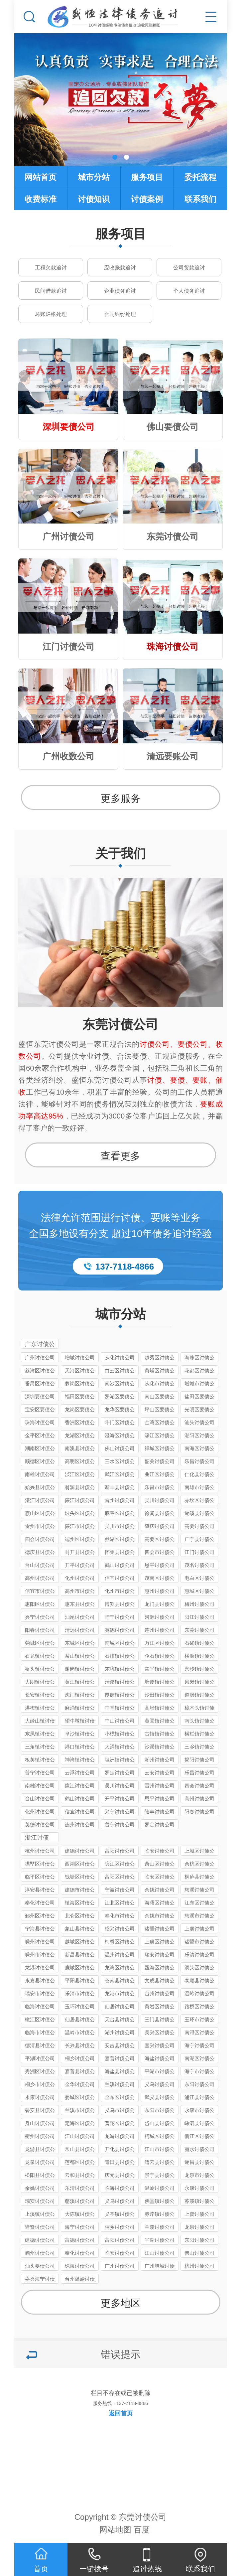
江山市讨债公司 (160, 2150)
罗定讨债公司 (120, 1772)
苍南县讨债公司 (120, 1981)
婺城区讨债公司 (80, 2098)
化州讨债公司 (80, 1578)
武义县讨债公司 (160, 2098)
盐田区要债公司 (199, 1397)
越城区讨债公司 (80, 1942)
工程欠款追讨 (51, 267)
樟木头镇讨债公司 (199, 1709)
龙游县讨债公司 (40, 2150)
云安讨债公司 (160, 1772)
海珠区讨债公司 (199, 1358)
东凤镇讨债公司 (40, 1735)
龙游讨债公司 (120, 2136)
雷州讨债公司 (120, 1500)
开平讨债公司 (80, 1565)
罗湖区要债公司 (120, 1397)
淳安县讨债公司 (40, 1890)
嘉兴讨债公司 (160, 2045)
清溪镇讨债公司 (120, 1683)
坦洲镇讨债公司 (120, 1760)
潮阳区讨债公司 (199, 1436)
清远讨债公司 (80, 1630)
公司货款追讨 (189, 267)
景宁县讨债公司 (160, 2176)
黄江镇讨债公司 (80, 1683)
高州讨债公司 (40, 1578)
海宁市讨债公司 (199, 2072)
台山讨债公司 (40, 1565)
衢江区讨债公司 (199, 2137)
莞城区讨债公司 (40, 1644)
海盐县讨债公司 (120, 2072)
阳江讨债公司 (199, 1617)
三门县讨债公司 (160, 2020)
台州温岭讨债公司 (80, 2280)
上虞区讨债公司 (160, 1942)
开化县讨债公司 (120, 2150)
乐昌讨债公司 (199, 1461)
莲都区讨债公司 (80, 2163)
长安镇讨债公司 (40, 1696)
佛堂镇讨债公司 (160, 2202)
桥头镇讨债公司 (40, 1670)
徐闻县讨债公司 (160, 1514)
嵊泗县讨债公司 (199, 2124)
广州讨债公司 (40, 1357)
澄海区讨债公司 (120, 1436)
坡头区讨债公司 (80, 1514)
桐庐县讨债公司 (199, 1878)
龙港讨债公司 (40, 1967)
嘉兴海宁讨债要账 (40, 2280)
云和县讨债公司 (80, 2176)
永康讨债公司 (40, 2097)
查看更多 (120, 1155)
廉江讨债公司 (80, 1500)
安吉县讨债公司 (120, 2046)
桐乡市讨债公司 (40, 2085)
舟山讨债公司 (40, 2123)
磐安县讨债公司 (40, 2111)
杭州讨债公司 (40, 1851)
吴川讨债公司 (160, 1500)
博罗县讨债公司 (120, 1605)
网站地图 (115, 2529)
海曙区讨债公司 (160, 1903)
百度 (142, 2529)
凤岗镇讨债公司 (199, 1683)
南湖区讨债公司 (199, 2059)
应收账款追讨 (120, 267)
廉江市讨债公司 (80, 1527)
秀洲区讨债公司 (40, 2072)
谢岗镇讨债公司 (80, 1670)
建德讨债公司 (80, 1851)
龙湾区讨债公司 (120, 1968)
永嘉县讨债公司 (40, 1981)
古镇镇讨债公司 (160, 1735)
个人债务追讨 (189, 290)
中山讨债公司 (120, 1721)
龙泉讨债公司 (40, 2162)
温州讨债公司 (120, 1954)
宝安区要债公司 (40, 1410)
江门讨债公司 (199, 1552)
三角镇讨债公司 (40, 1747)
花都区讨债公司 (199, 1371)
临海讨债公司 (40, 2006)
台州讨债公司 (160, 1993)
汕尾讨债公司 (80, 1617)
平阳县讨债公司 (80, 1981)
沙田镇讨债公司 (160, 1696)
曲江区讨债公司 (160, 1475)
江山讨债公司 (80, 2136)
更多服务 (121, 798)
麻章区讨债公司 (120, 1514)
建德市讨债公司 (80, 1890)
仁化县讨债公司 (199, 1475)
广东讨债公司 (40, 1345)
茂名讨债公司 (199, 1565)
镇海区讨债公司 (80, 1903)
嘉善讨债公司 (120, 2058)
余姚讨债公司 (160, 1890)
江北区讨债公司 (120, 1903)
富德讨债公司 (80, 2240)
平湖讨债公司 (40, 2058)
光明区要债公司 (199, 1410)
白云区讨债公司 (120, 1371)
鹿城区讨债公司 (80, 1968)
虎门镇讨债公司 (80, 1696)
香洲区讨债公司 (80, 1423)
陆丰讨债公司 (120, 1617)
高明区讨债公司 (80, 1462)
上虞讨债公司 (199, 1928)
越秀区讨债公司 (160, 1358)
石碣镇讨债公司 (199, 1644)
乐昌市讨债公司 (160, 1488)
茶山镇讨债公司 (80, 1657)
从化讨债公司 (120, 1357)
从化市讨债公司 (160, 1384)
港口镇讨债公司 (80, 1747)
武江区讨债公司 (120, 1475)
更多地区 (121, 2303)
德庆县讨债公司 (40, 1553)
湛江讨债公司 (40, 1500)
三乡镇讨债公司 (199, 1747)
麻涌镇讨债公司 (80, 1709)
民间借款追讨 (51, 290)
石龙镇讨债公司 (40, 1657)
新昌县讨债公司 (80, 1955)
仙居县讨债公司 (80, 2020)
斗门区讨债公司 (120, 1423)
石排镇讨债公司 (120, 1657)
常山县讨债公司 (80, 2150)
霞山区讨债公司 (40, 1514)
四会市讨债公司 (160, 1553)
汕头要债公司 (40, 2266)
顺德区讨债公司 (40, 1462)
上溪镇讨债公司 (40, 2215)
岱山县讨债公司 (160, 2124)
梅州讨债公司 (199, 1604)
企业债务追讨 (120, 290)
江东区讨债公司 (199, 1903)
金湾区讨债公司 (160, 1423)
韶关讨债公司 (160, 1461)
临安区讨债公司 (160, 1878)
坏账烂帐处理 (51, 314)
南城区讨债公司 (120, 1644)
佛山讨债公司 (120, 1448)
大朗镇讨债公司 (40, 1683)
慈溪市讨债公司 (199, 1916)
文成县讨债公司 (160, 1981)
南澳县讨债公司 (80, 1449)
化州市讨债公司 (120, 1592)
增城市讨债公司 (199, 1384)
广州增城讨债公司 (160, 2267)
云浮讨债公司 (80, 1772)
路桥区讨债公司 (199, 2007)
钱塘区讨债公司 (80, 1878)
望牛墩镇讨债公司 (80, 1722)
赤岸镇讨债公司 (160, 2215)
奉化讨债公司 (40, 1902)
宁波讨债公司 (120, 1890)
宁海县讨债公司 (40, 1929)
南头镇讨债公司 (199, 1722)
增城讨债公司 (80, 1357)
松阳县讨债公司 (40, 2176)
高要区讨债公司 (160, 1540)
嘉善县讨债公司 (80, 2072)
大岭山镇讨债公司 (40, 1722)
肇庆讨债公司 (160, 1526)
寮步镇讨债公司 (199, 1670)
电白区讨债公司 (199, 1579)
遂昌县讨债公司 (199, 2163)
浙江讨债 (37, 1837)
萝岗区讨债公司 (80, 1384)
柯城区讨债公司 (160, 2137)
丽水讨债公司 (199, 2149)
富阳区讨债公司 (120, 1878)
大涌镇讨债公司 (120, 1747)
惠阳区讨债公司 (40, 1605)
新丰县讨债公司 (120, 1488)
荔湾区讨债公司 (40, 1371)
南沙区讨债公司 (120, 1384)
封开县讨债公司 (80, 1553)
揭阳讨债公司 (199, 1759)
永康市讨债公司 (199, 2111)
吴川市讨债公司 (120, 1527)
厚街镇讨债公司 (120, 1696)
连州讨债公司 (160, 1630)
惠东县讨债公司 (80, 1605)
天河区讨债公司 (80, 1371)
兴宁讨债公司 (40, 1617)
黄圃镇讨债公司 (160, 1722)
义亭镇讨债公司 (120, 2215)
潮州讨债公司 (160, 1759)
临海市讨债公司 (40, 2033)
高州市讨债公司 (80, 1592)
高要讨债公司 (199, 1526)
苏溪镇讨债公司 (199, 2202)
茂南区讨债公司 (160, 1579)
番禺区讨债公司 (40, 1384)
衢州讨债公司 (40, 2136)
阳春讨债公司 (40, 1630)
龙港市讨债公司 (120, 1994)
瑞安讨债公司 (160, 1954)
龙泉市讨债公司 (199, 2176)
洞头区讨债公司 (199, 1968)
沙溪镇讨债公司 (160, 1747)
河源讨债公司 (160, 1617)
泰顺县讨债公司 (199, 1981)
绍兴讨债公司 (120, 1928)
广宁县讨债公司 (199, 1540)
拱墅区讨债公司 (40, 1865)
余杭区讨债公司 (199, 1865)
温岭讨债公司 (199, 1993)
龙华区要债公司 (120, 1410)
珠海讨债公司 (40, 1422)
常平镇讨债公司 (160, 1670)
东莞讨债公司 (120, 1024)
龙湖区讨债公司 (80, 1436)
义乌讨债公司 (160, 2084)
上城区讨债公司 (199, 1852)
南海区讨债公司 (199, 1449)
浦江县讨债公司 (199, 2098)
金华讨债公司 (80, 2084)
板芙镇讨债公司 (40, 1760)
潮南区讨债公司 (40, 1449)
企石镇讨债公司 (160, 1657)
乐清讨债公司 (199, 1954)
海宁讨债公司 (199, 2045)
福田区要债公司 (80, 1397)
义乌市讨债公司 (120, 2111)
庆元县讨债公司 (120, 2176)
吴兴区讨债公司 (160, 2033)
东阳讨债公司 (199, 2084)
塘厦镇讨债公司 (160, 1683)
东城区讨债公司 (80, 1644)
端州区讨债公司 (80, 1540)
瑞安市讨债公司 (40, 1994)
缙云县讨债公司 (160, 2163)
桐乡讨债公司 (80, 2058)
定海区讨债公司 (80, 2124)
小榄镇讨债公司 (120, 1735)
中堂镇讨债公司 (120, 1709)
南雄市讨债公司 (199, 1488)
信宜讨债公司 (120, 1578)
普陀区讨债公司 (120, 2124)
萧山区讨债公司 (160, 1865)
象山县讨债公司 (80, 1929)
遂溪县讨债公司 (199, 1514)
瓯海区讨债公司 (160, 1968)
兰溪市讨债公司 (80, 2111)
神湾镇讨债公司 (80, 1760)
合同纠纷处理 (120, 314)
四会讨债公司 (40, 1539)
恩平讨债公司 (160, 1565)
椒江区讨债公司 (40, 2020)
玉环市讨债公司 (199, 2020)
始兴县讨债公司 (40, 1488)
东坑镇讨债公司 (120, 1670)
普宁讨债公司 (40, 1772)
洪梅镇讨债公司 (40, 1709)
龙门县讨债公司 (160, 1605)
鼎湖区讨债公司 (120, 1540)
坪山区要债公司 (160, 1410)
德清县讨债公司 (40, 2046)
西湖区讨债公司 (80, 1865)
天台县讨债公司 (120, 2020)
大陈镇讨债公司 (80, 2215)
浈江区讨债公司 (80, 1475)
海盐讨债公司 (160, 2058)
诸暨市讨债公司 (199, 1942)
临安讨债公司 (160, 1851)
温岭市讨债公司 (80, 2033)
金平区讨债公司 (40, 1436)
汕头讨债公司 (199, 1422)
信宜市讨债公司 (40, 1592)
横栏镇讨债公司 (199, 1735)
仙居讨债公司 (120, 2006)
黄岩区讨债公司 (160, 2007)
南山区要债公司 (160, 1397)
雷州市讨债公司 (40, 1527)
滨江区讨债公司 (120, 1865)
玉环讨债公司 (80, 2006)
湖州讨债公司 (120, 2032)
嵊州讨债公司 (40, 1941)
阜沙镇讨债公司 (80, 1735)
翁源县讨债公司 (80, 1488)
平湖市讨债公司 (160, 2072)
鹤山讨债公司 (120, 1565)
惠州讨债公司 (160, 1591)
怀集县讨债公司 (120, 1553)
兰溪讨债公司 (120, 2084)
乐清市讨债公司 (80, 1994)
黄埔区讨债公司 (160, 1371)
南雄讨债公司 (40, 1474)
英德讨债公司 (120, 1630)
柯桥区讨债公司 (120, 1942)
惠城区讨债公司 (199, 1592)
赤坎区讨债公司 (199, 1501)
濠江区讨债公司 (160, 1436)
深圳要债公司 (40, 1396)
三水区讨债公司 (120, 1462)
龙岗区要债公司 (80, 1410)
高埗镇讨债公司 (160, 1709)
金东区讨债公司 (120, 2098)
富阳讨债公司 (120, 1851)
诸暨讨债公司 (160, 1928)
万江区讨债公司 (160, 1644)
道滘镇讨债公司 (199, 1696)
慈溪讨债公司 (199, 1890)
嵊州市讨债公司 (40, 1955)
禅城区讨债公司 (160, 1449)
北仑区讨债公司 (80, 1916)
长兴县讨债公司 (80, 2046)
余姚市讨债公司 (160, 1916)
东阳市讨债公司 (160, 2111)
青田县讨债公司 (120, 2163)
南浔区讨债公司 (199, 2033)
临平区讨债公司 (40, 1878)
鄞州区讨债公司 (40, 1916)
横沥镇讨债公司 (199, 1657)
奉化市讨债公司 (120, 1916)
